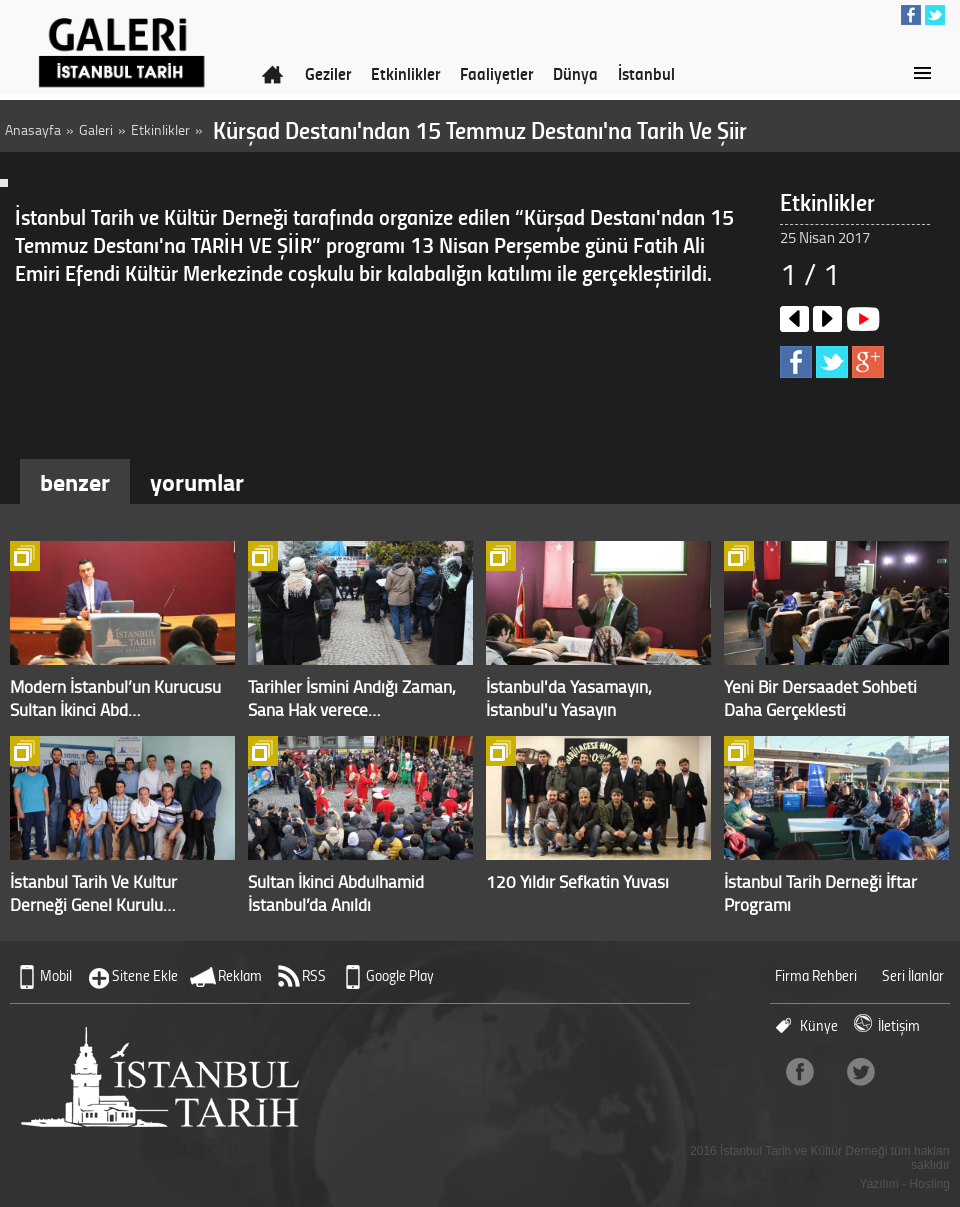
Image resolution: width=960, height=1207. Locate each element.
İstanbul (646, 73)
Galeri (96, 129)
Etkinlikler (405, 73)
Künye (819, 1025)
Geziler (328, 73)
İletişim (899, 1025)
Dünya (575, 73)
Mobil (56, 975)
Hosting (929, 1184)
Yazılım (879, 1184)
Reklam (240, 975)
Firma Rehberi (816, 975)
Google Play (400, 975)
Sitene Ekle (145, 975)
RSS (314, 975)
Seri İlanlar (913, 975)
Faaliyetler (496, 73)
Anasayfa (33, 129)
